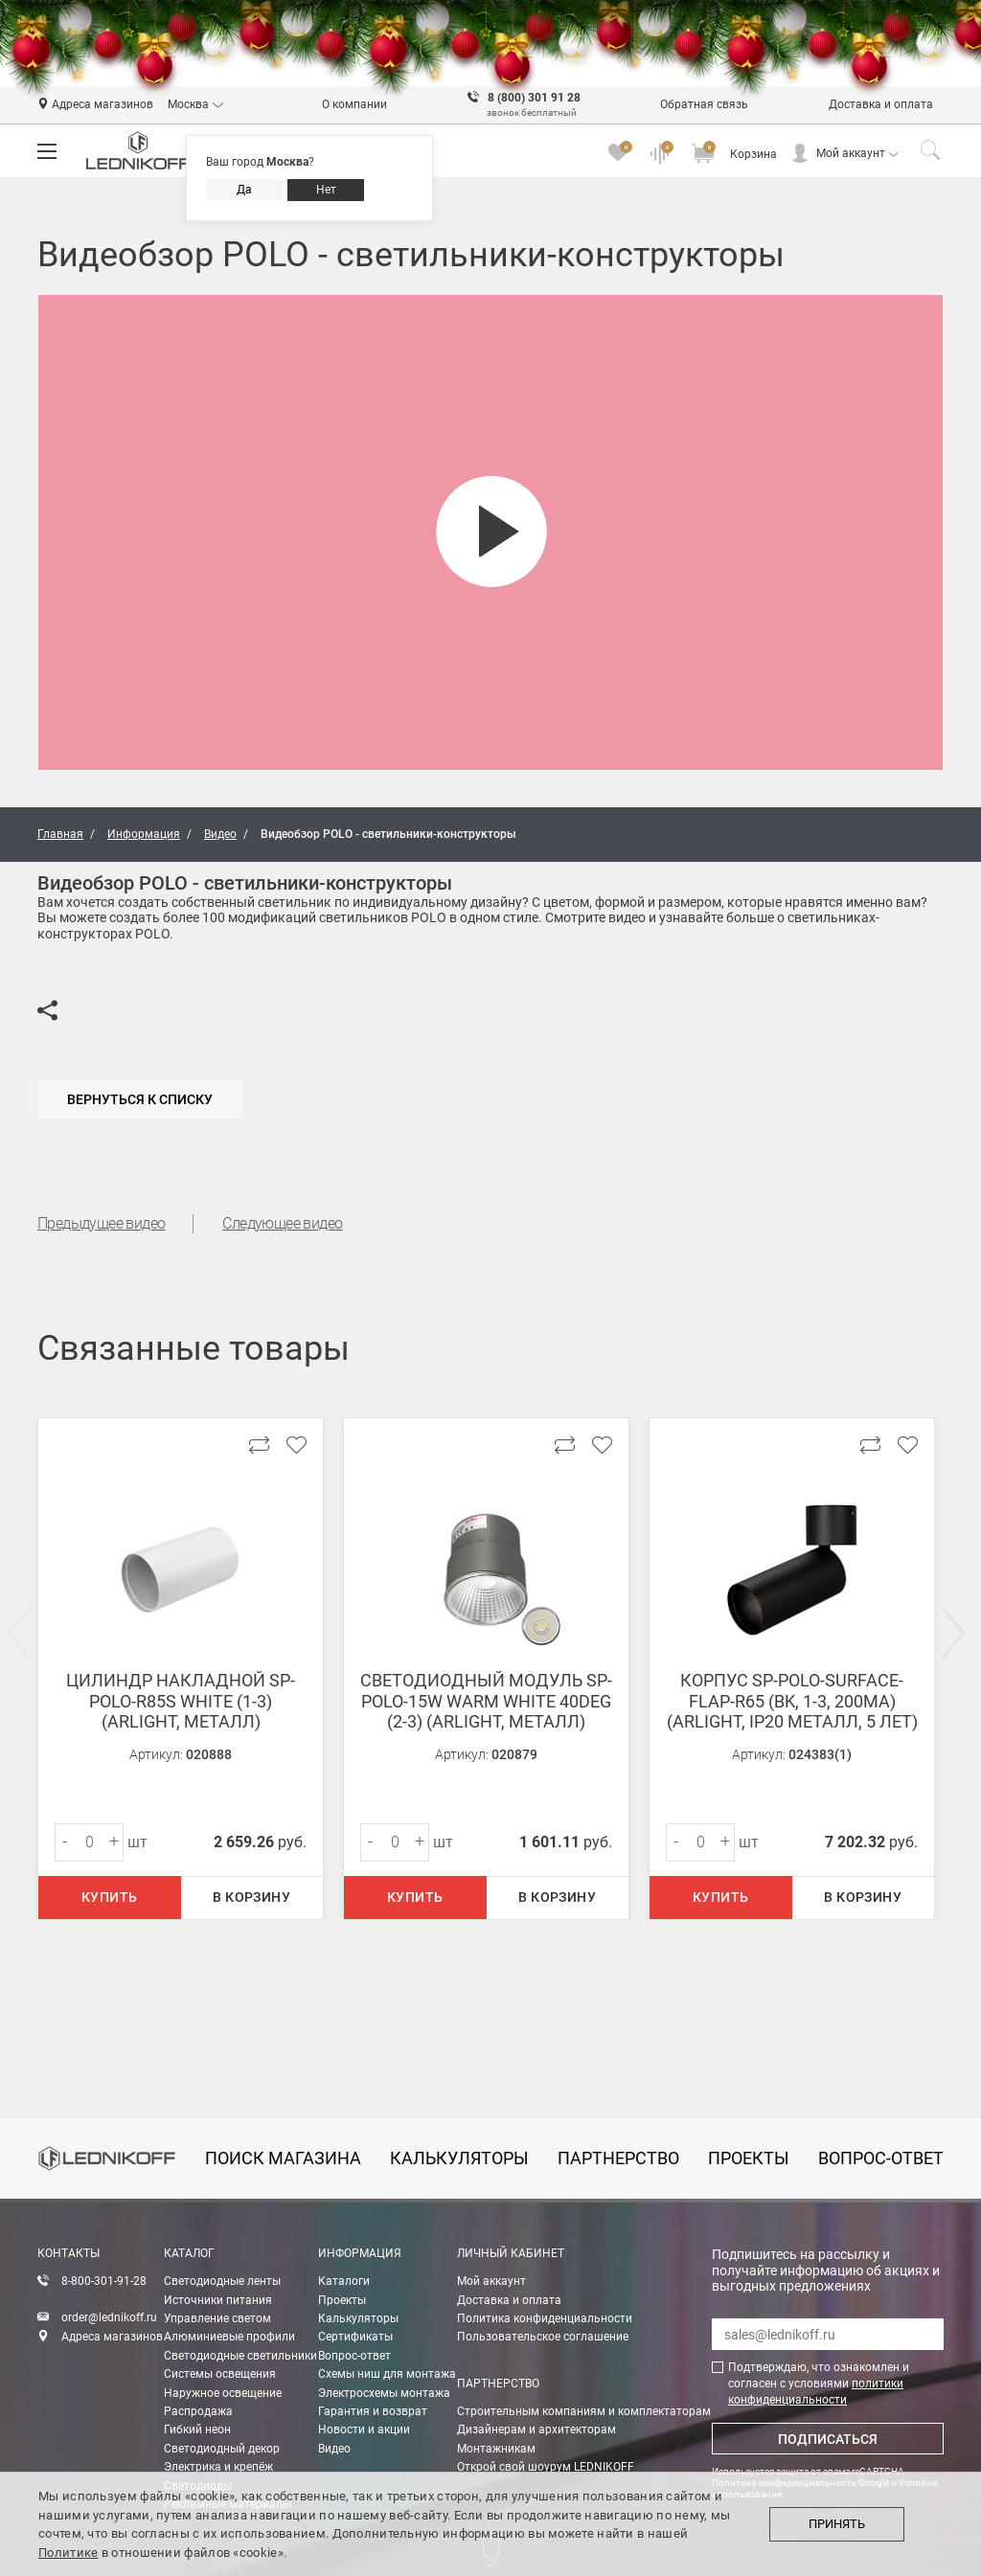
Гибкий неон (197, 2429)
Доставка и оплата (509, 2300)
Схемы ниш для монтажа (387, 2374)
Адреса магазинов (112, 2336)
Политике (68, 2552)
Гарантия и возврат (372, 2411)
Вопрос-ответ (354, 2355)
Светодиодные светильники (240, 2355)
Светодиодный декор (222, 2448)
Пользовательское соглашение (542, 2336)
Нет (326, 189)
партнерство (618, 2158)
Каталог (189, 2253)
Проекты (342, 2300)
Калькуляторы (358, 2318)
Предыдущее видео (101, 1223)
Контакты (68, 2253)
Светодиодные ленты (222, 2281)
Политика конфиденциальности (544, 2318)
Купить (109, 1897)
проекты (748, 2158)
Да (244, 189)
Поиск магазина (283, 2158)
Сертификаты (355, 2336)
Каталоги (344, 2281)
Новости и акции (364, 2429)
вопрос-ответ (881, 2158)
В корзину (251, 1897)
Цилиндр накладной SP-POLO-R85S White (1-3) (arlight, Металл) (180, 1700)
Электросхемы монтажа (384, 2393)
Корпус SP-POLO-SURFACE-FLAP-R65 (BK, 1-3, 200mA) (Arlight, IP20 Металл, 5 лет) (792, 1700)
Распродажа (198, 2411)
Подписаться (828, 2439)
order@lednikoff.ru (109, 2317)
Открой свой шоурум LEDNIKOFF (545, 2467)
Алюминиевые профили (229, 2336)
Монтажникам (496, 2448)
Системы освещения (220, 2374)
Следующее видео (282, 1223)
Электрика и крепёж (218, 2467)
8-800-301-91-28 (104, 2281)
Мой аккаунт (850, 153)
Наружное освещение (223, 2393)
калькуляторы (459, 2158)
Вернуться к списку (140, 1099)
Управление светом (217, 2318)
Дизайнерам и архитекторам (536, 2429)
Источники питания (218, 2300)
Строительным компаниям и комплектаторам (584, 2411)
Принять (837, 2524)
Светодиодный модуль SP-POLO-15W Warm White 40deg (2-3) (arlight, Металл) (486, 1700)
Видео (334, 2448)
